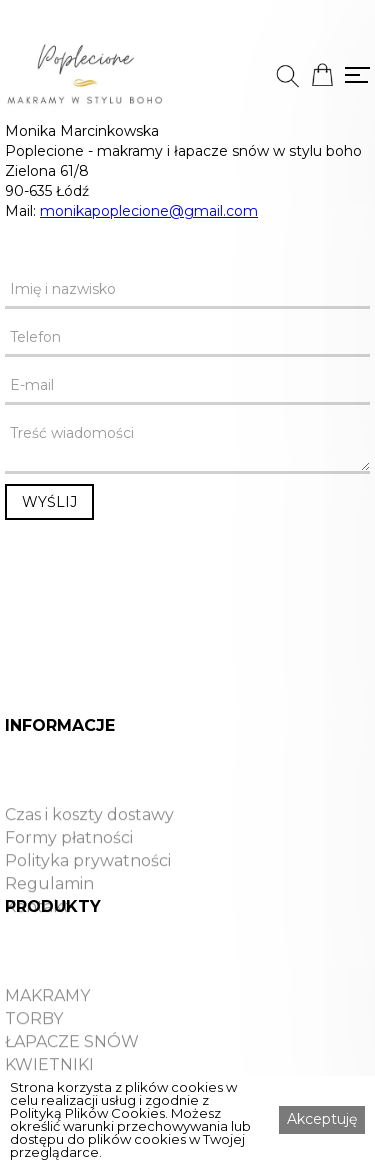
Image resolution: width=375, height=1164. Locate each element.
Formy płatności (69, 860)
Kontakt (37, 929)
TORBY (34, 1041)
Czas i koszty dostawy (89, 837)
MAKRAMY (47, 1018)
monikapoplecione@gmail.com (149, 211)
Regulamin (49, 906)
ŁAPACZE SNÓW (72, 1064)
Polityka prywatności (88, 883)
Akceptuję (322, 1119)
